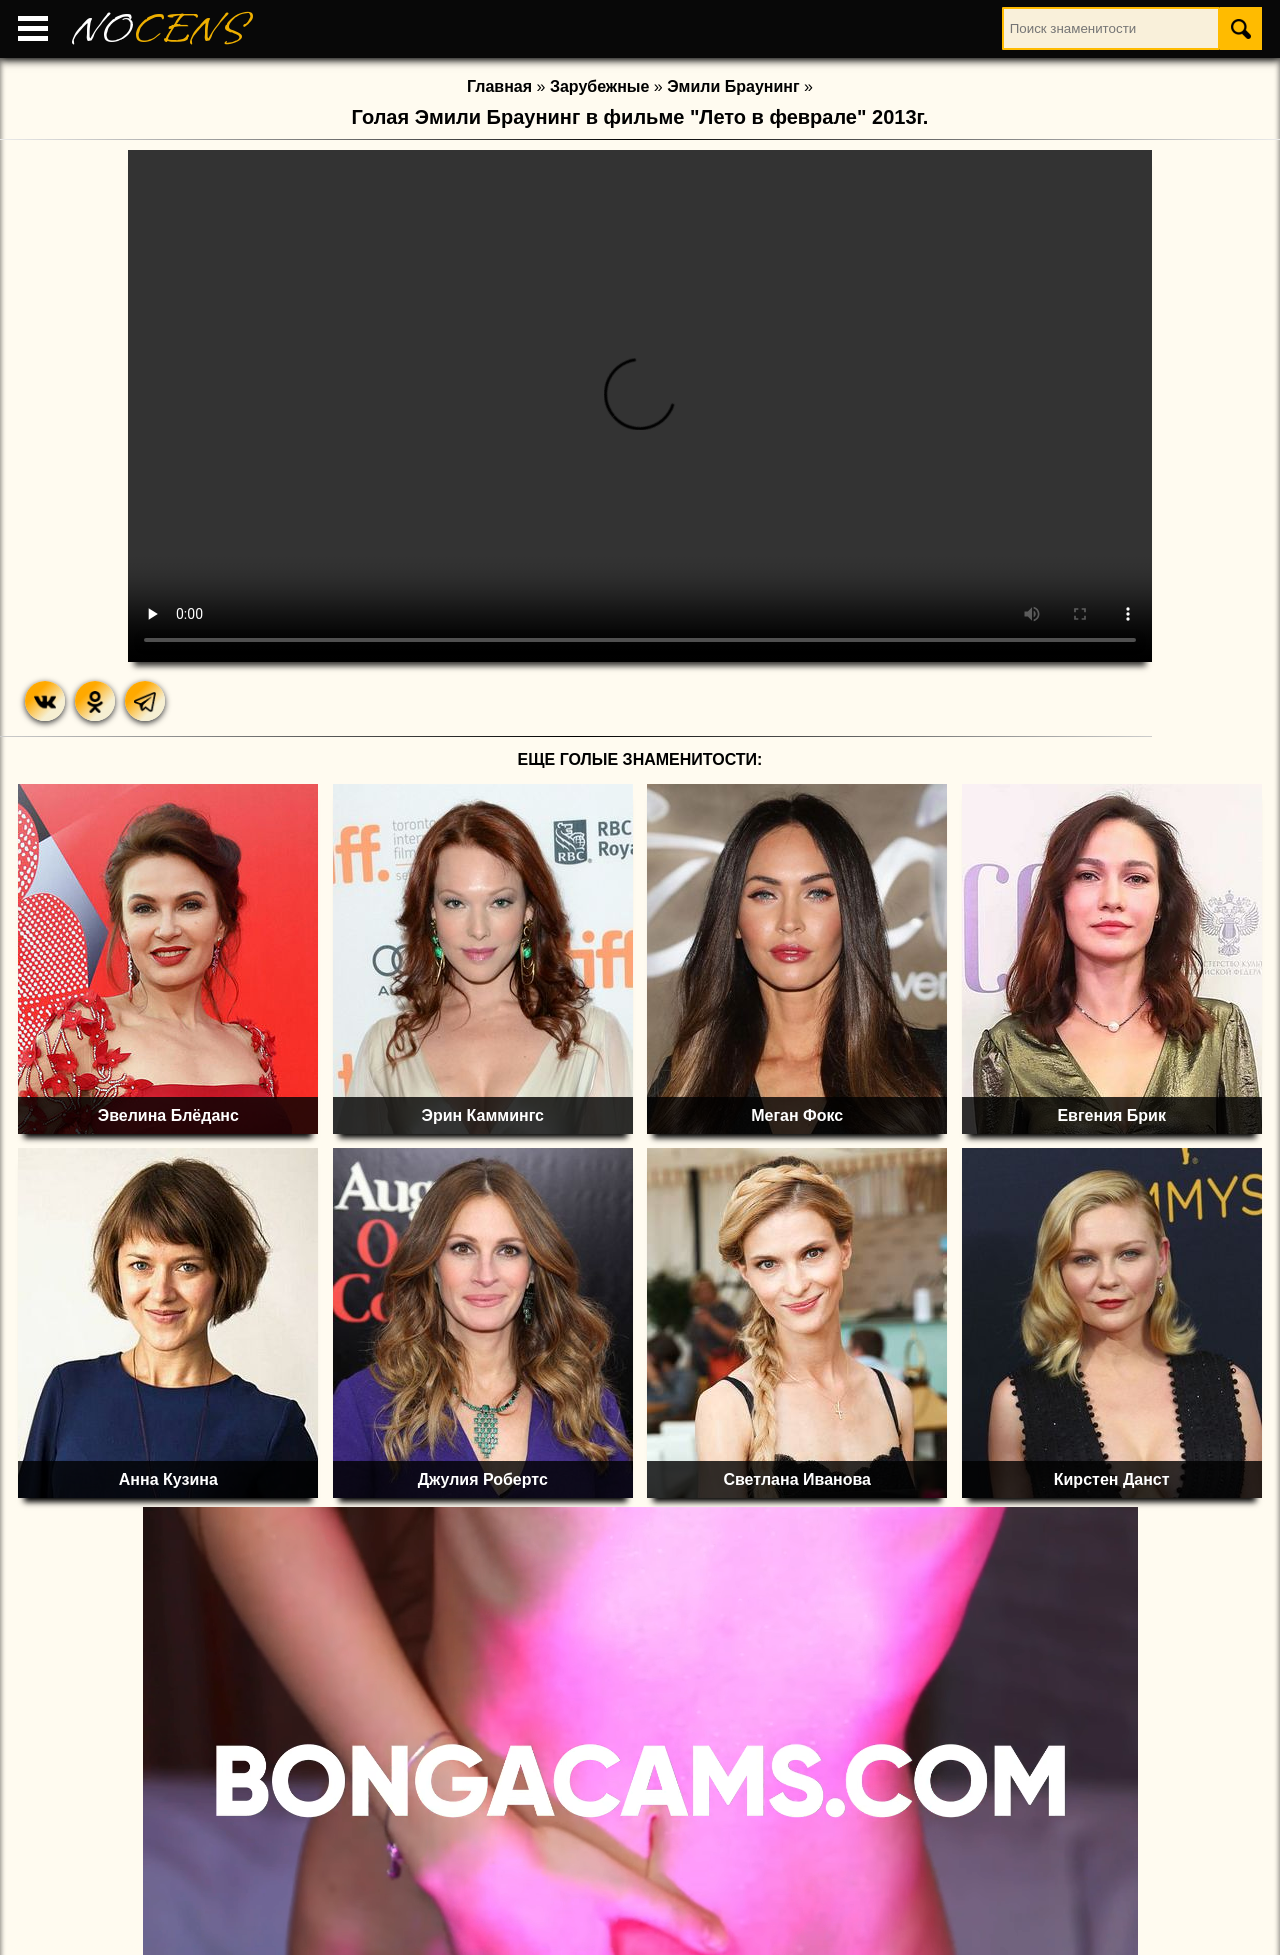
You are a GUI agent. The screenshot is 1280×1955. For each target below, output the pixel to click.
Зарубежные (600, 86)
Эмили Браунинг (733, 86)
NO (159, 29)
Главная (499, 86)
